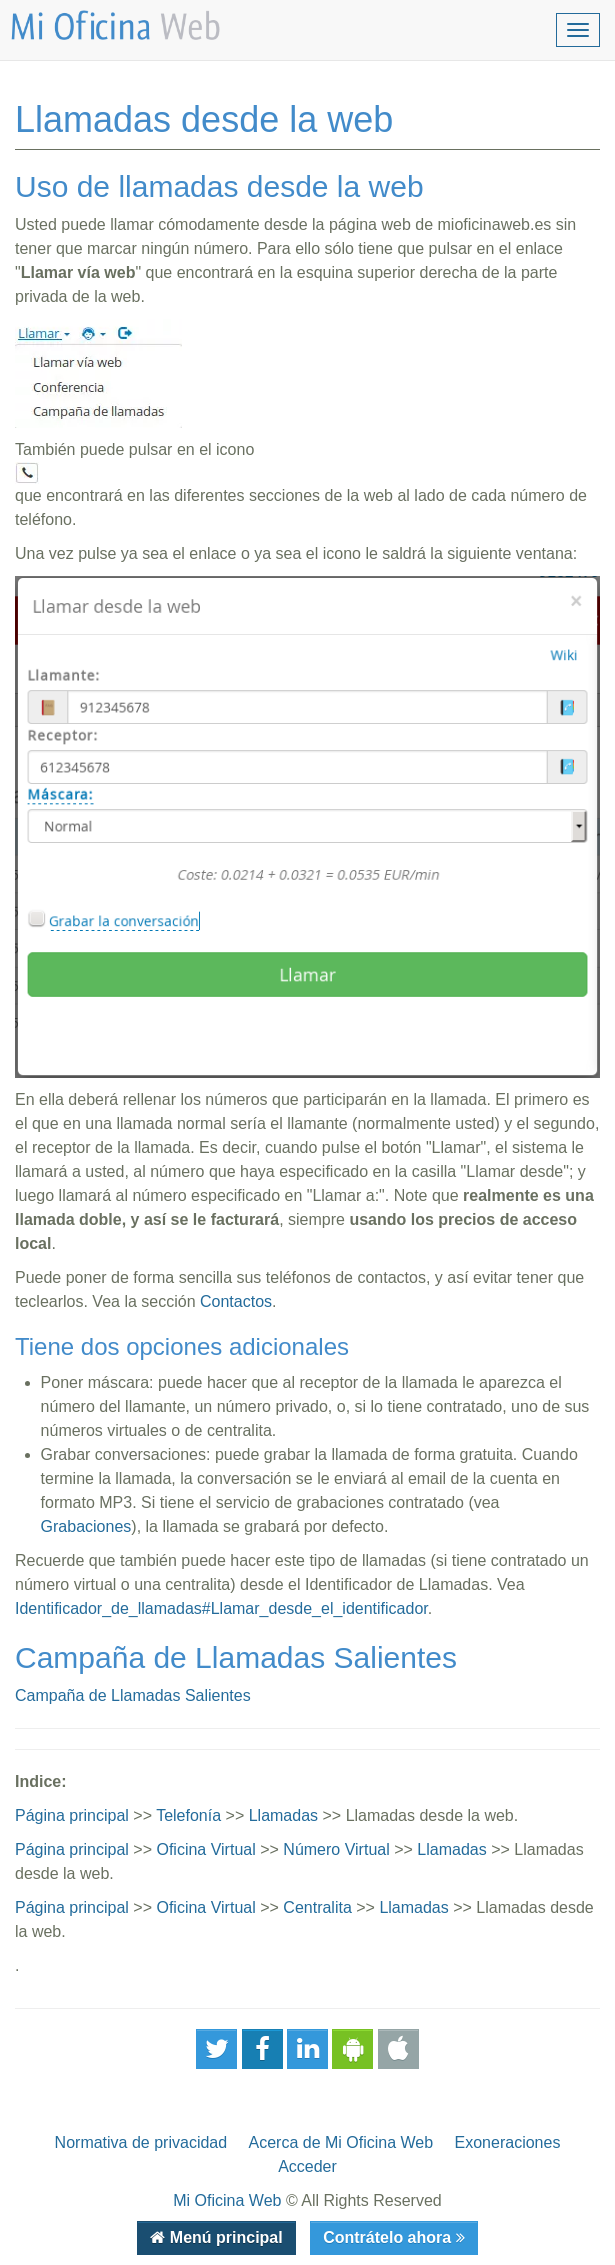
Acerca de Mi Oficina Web (341, 2142)
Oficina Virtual (205, 1849)
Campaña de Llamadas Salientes (133, 1695)
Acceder (307, 2166)
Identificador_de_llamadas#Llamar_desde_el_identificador (221, 1608)
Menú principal (223, 2237)
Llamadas (283, 1815)
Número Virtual (336, 1849)
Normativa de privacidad (141, 2142)
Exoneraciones (508, 2142)
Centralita (317, 1907)
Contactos (236, 1301)
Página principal (72, 1815)
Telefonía (188, 1815)
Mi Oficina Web (227, 2200)
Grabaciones (86, 1526)
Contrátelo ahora (389, 2237)
